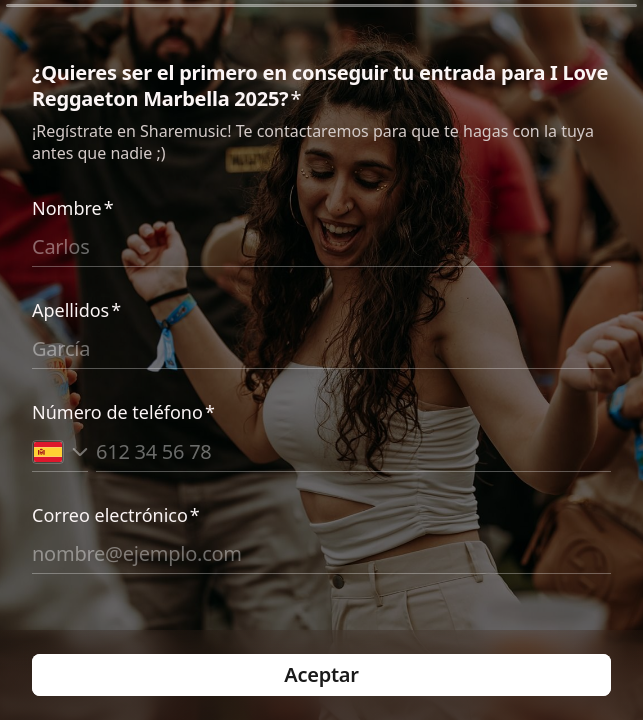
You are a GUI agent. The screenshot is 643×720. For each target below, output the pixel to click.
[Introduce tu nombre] (321, 247)
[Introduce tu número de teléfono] (353, 451)
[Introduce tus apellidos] (321, 349)
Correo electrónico (116, 515)
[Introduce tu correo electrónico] (321, 554)
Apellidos (76, 310)
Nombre (73, 208)
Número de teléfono (123, 412)
